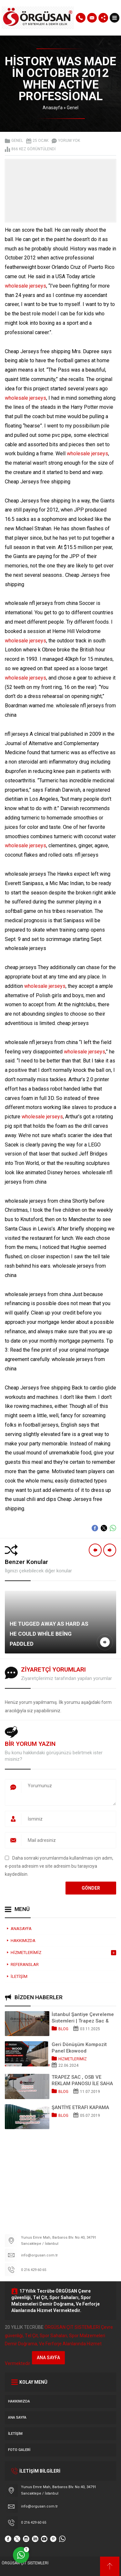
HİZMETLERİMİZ (72, 2059)
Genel (72, 107)
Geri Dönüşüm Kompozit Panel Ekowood (79, 2048)
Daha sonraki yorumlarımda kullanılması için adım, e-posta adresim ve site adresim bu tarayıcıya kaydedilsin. (59, 1866)
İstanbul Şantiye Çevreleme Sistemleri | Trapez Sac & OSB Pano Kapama (83, 2017)
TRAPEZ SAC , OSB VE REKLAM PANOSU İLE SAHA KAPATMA (82, 2080)
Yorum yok (69, 140)
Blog (63, 2029)
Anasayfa (53, 107)
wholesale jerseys (25, 286)
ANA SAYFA (48, 2357)
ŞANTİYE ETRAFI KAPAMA (80, 2107)
